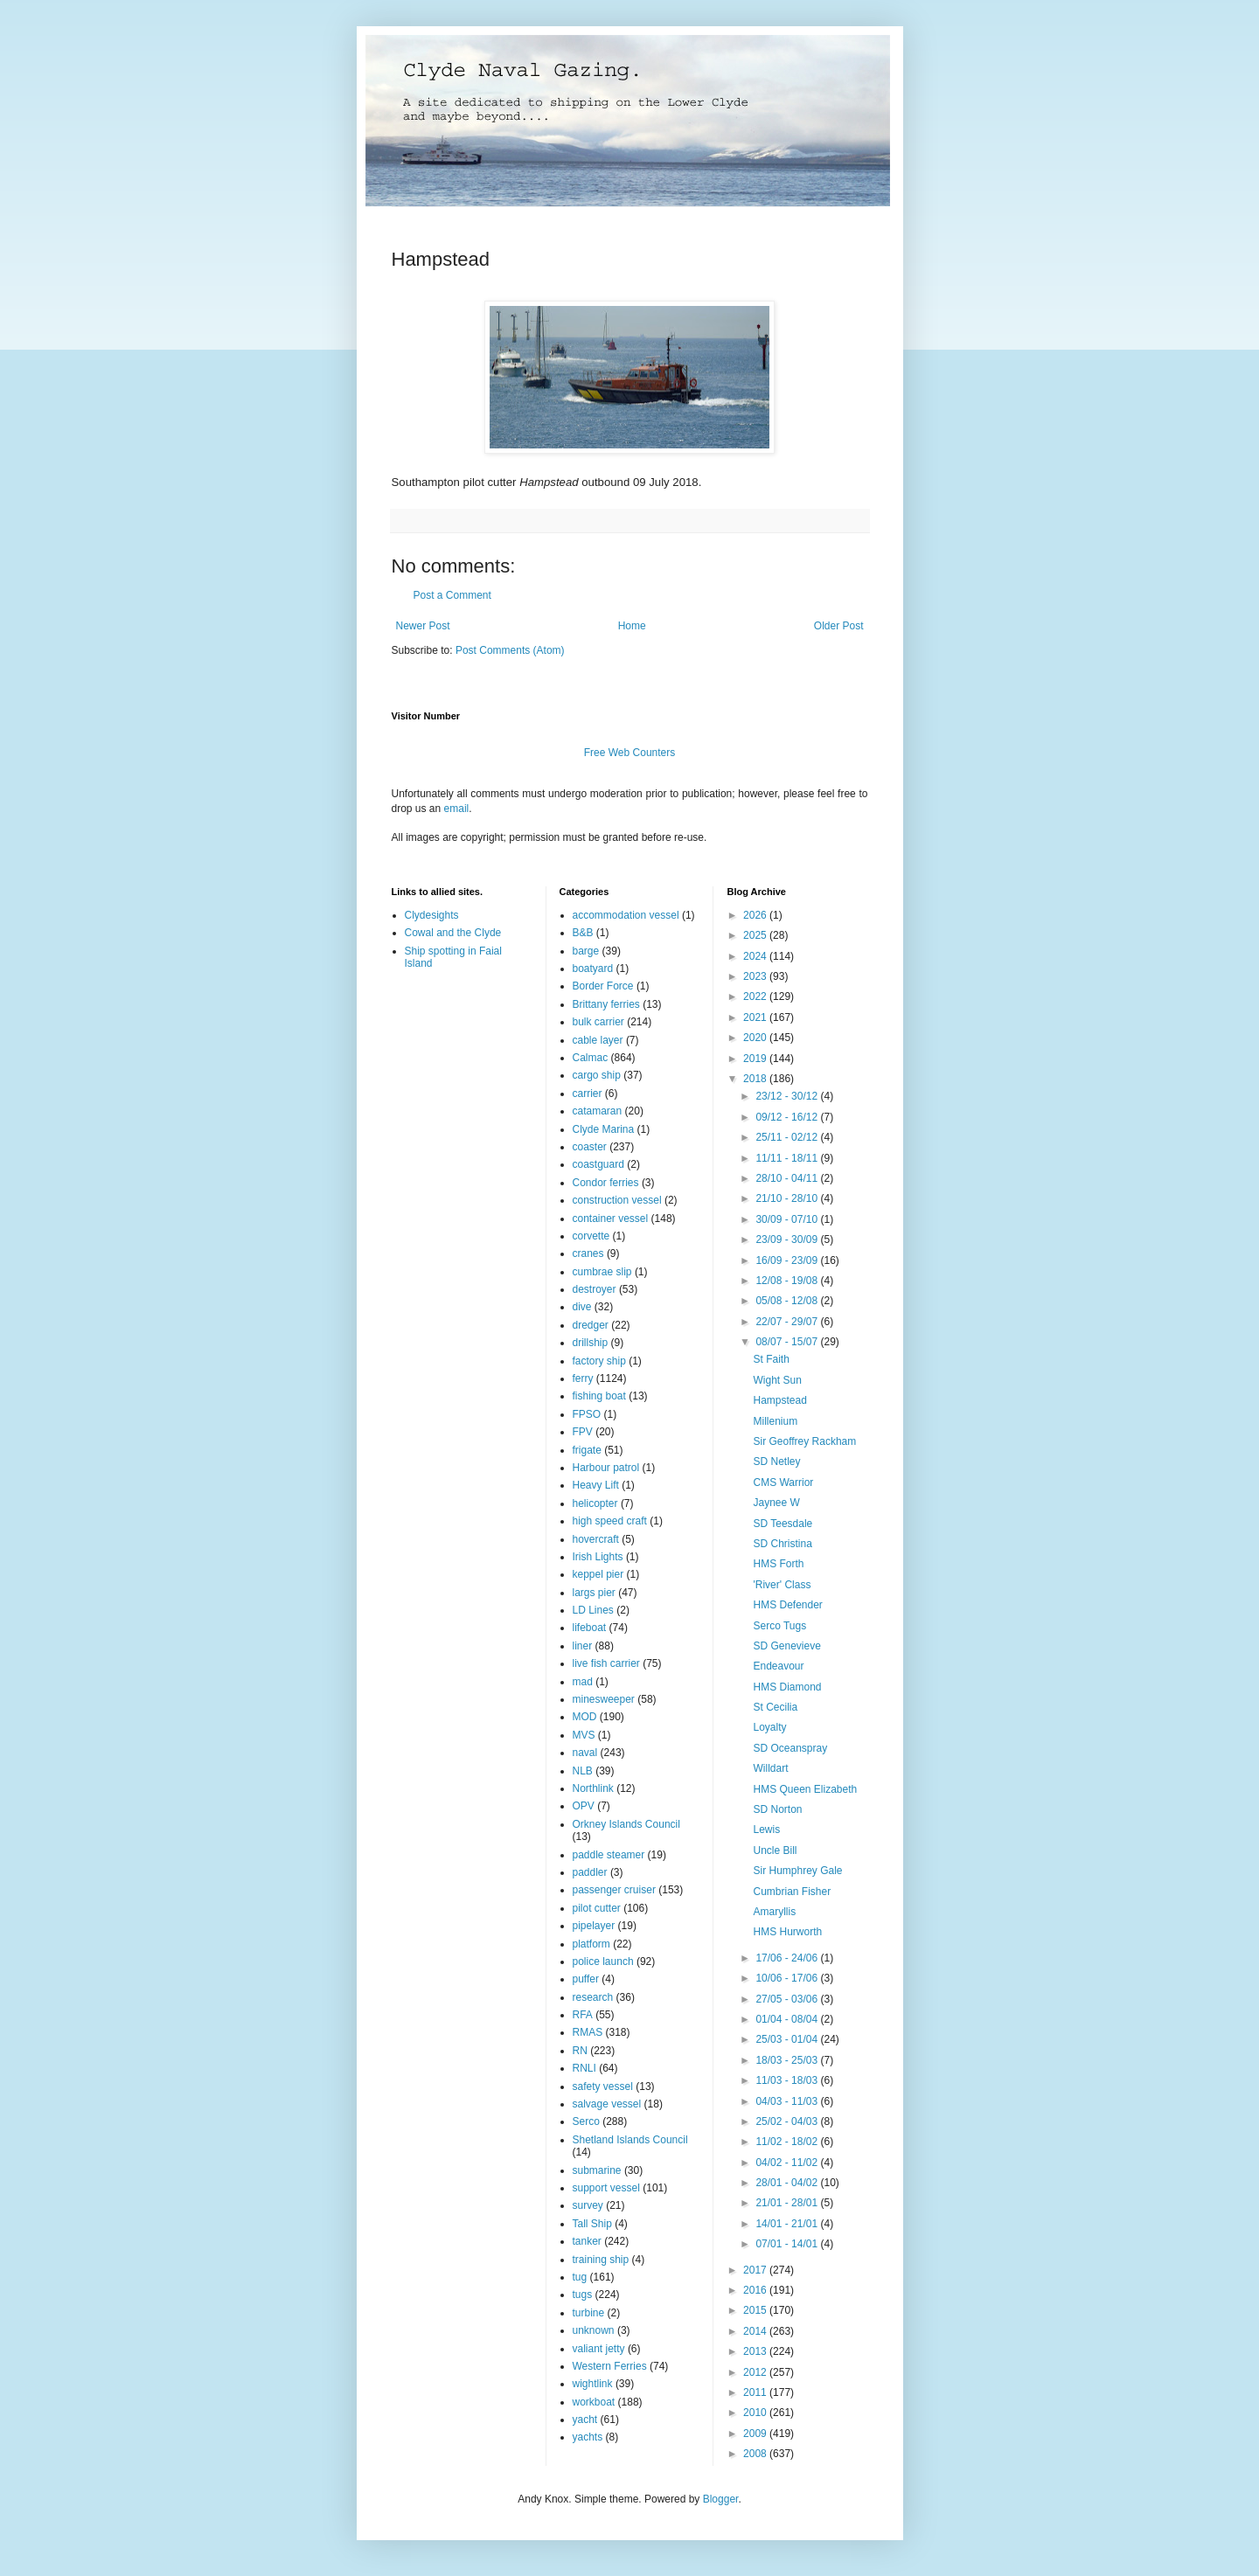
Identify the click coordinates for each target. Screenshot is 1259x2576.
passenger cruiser (614, 1890)
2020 (756, 1037)
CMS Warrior (783, 1482)
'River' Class (781, 1585)
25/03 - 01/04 (787, 2039)
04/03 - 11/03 (787, 2101)
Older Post (839, 626)
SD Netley (776, 1461)
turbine (589, 2313)
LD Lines (593, 1610)
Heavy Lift (596, 1485)
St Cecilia (775, 1707)
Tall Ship (592, 2224)
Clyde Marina (604, 1129)
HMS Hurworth (787, 1932)
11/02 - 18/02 (787, 2141)
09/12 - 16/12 (787, 1117)
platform (591, 1944)
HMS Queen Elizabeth (805, 1789)
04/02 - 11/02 (787, 2162)
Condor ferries (606, 1183)
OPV (584, 1806)
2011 (756, 2392)
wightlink (593, 2384)
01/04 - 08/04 (787, 2019)
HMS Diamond (787, 1687)
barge (586, 951)
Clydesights (432, 915)
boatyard (593, 968)
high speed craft (610, 1521)
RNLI (584, 2068)
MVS (584, 1735)
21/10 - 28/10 (787, 1198)
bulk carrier (598, 1022)
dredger (591, 1325)
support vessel (606, 2188)
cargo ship (597, 1075)
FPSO (587, 1414)
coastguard (598, 1164)
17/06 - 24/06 (787, 1958)
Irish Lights (598, 1557)
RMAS (588, 2032)
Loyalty (769, 1727)
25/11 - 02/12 (787, 1137)
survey (588, 2205)
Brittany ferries (606, 1004)
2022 (756, 996)
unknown (594, 2330)
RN (580, 2051)
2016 (756, 2290)
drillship (591, 1343)
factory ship (599, 1361)
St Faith (771, 1359)
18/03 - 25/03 (787, 2060)
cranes (588, 1253)
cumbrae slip (602, 1272)
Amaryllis (774, 1912)
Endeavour (778, 1666)
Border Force (603, 986)
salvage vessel (607, 2104)
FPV (583, 1432)
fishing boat (599, 1396)
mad (583, 1682)
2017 (756, 2270)
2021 (756, 1017)
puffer (586, 1979)
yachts (588, 2437)
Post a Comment (452, 595)
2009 (756, 2433)
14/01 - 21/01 (787, 2224)
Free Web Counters (630, 752)
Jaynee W (776, 1502)
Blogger (721, 2499)
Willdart (770, 1768)
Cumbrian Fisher (792, 1891)
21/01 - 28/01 (787, 2203)
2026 (756, 915)
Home (632, 626)
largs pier (594, 1593)
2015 (756, 2310)
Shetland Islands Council (630, 2140)
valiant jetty (599, 2349)
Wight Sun (777, 1380)
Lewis (766, 1829)
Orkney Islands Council (626, 1824)
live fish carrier (606, 1663)
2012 (756, 2372)
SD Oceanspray (790, 1748)
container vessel (611, 1218)
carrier (587, 1093)
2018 (756, 1079)
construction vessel (617, 1200)
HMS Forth (778, 1564)
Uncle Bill (774, 1850)
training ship (601, 2259)
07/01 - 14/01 (787, 2244)
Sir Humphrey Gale (797, 1870)
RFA (583, 2015)
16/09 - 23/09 (787, 1260)
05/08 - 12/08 (787, 1301)
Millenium (775, 1421)
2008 (756, 2454)
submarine (597, 2170)
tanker (587, 2241)
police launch (603, 1961)
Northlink (593, 1788)
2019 (756, 1058)
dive (582, 1307)
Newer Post (423, 626)
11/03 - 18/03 (787, 2080)
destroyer (594, 1289)
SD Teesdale (782, 1523)
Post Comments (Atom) (510, 650)
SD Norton (777, 1809)
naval (585, 1752)
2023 (756, 976)
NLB (583, 1771)
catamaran (598, 1111)
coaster (590, 1147)
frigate (587, 1450)
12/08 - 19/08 (787, 1280)
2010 (756, 2412)
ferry (583, 1378)
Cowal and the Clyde (453, 933)
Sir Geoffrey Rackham (804, 1441)
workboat (594, 2402)
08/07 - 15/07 (787, 1342)
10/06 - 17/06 (787, 1978)
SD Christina (782, 1544)
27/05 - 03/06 (787, 1999)
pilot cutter (597, 1908)
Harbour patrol (606, 1468)
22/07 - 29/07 (787, 1322)
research (593, 1997)
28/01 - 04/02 (787, 2183)
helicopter (595, 1503)
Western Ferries (610, 2366)
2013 (756, 2351)
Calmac (591, 1058)
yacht (585, 2419)
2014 (756, 2331)
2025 (756, 935)
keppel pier (598, 1574)
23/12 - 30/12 (787, 1096)
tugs (583, 2294)
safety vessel (603, 2086)
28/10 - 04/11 (787, 1178)
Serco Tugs (779, 1626)
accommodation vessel (626, 915)
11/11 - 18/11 (787, 1158)
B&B (583, 933)
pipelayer (594, 1926)
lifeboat (590, 1627)
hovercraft (596, 1539)
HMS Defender (787, 1605)
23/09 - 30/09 (787, 1239)
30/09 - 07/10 (787, 1219)
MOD (585, 1717)
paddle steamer (609, 1855)
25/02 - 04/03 (787, 2121)
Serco (586, 2121)
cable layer (598, 1040)
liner (583, 1646)
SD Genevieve (786, 1646)
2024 (756, 956)
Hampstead (779, 1400)
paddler (590, 1872)
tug (580, 2277)
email (457, 808)
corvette (591, 1236)
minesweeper (604, 1699)
